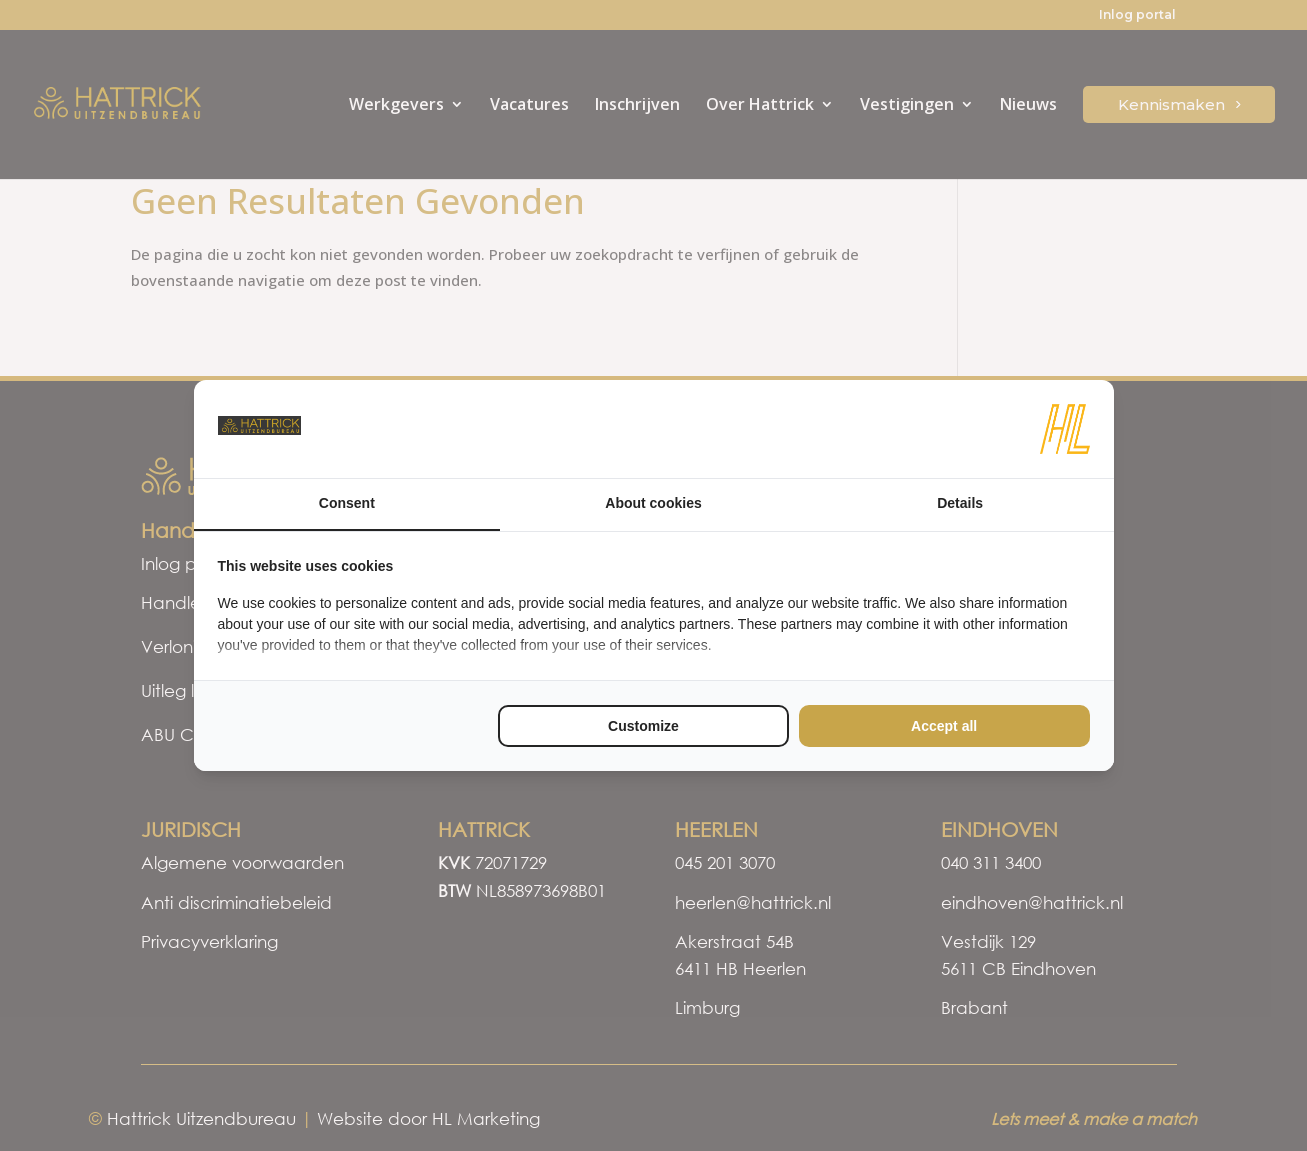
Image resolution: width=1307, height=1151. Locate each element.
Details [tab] (960, 503)
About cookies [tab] (653, 503)
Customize (643, 726)
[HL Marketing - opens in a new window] (1065, 429)
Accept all (944, 726)
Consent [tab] (347, 503)
